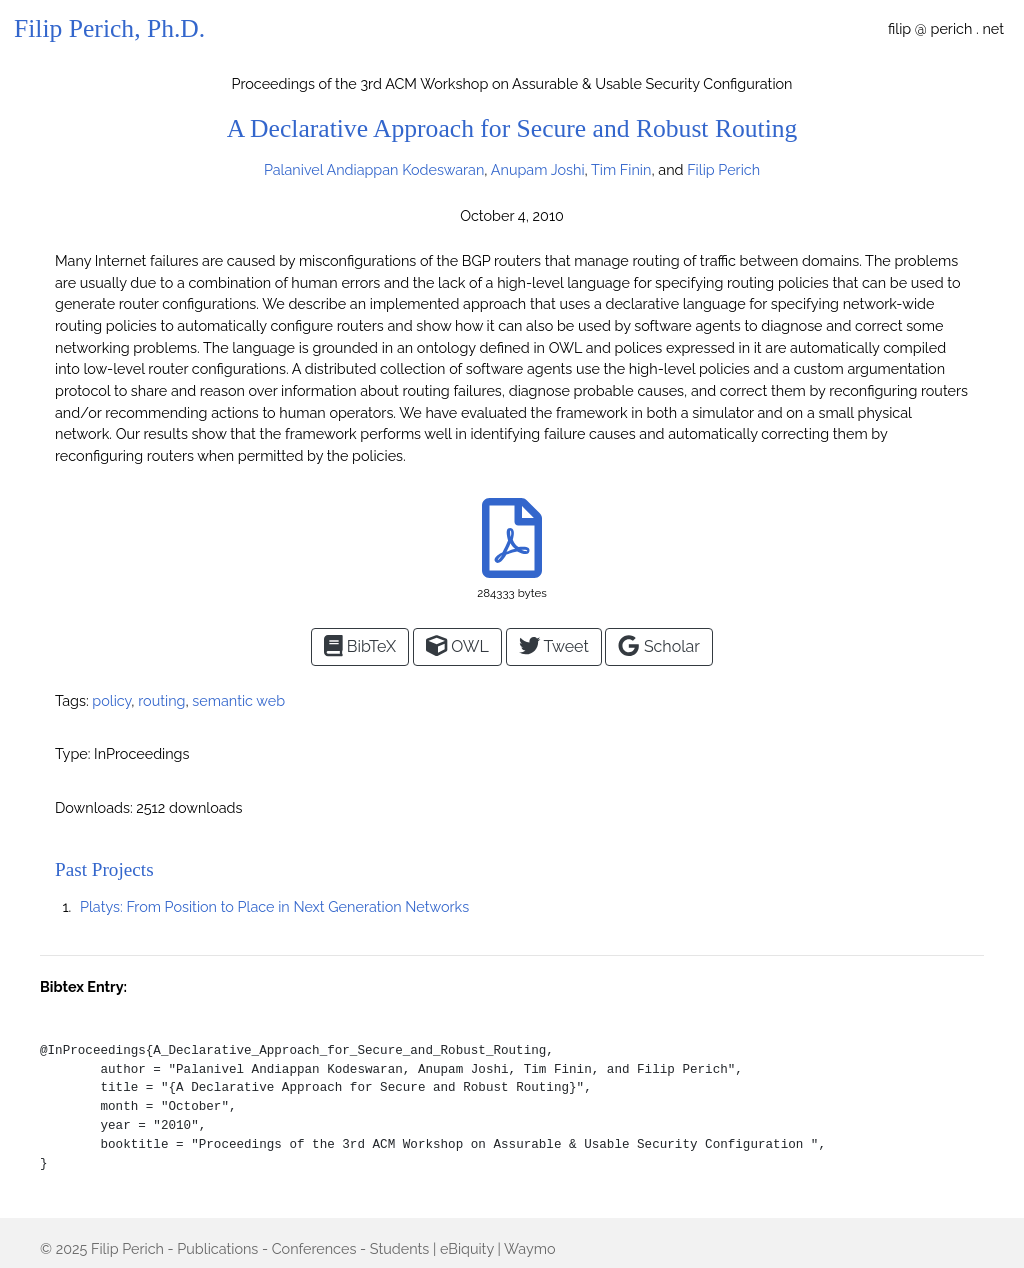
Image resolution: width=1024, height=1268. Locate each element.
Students (399, 1248)
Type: (72, 753)
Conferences (314, 1248)
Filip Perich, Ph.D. (109, 28)
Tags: (72, 700)
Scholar (658, 645)
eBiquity (467, 1248)
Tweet (554, 645)
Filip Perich (127, 1248)
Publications (217, 1248)
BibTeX (360, 645)
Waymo (530, 1248)
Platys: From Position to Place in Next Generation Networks (274, 906)
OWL (457, 645)
